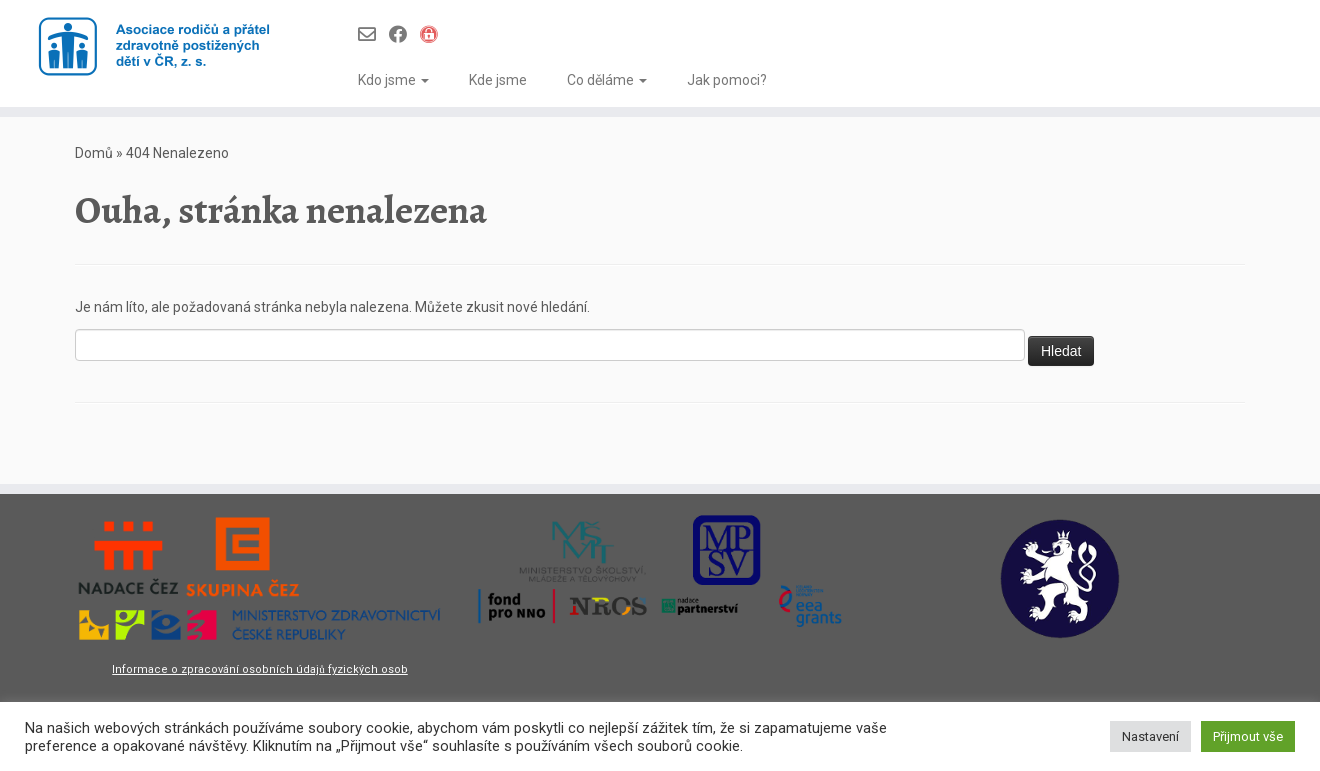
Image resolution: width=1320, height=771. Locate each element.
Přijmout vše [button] (1248, 736)
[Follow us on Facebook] (404, 34)
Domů (94, 153)
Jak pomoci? (727, 80)
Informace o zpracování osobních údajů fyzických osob (260, 669)
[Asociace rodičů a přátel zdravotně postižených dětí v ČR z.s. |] (152, 47)
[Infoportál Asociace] (435, 34)
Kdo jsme (393, 80)
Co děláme (607, 80)
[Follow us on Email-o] (373, 34)
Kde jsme (498, 80)
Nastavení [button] (1150, 736)
